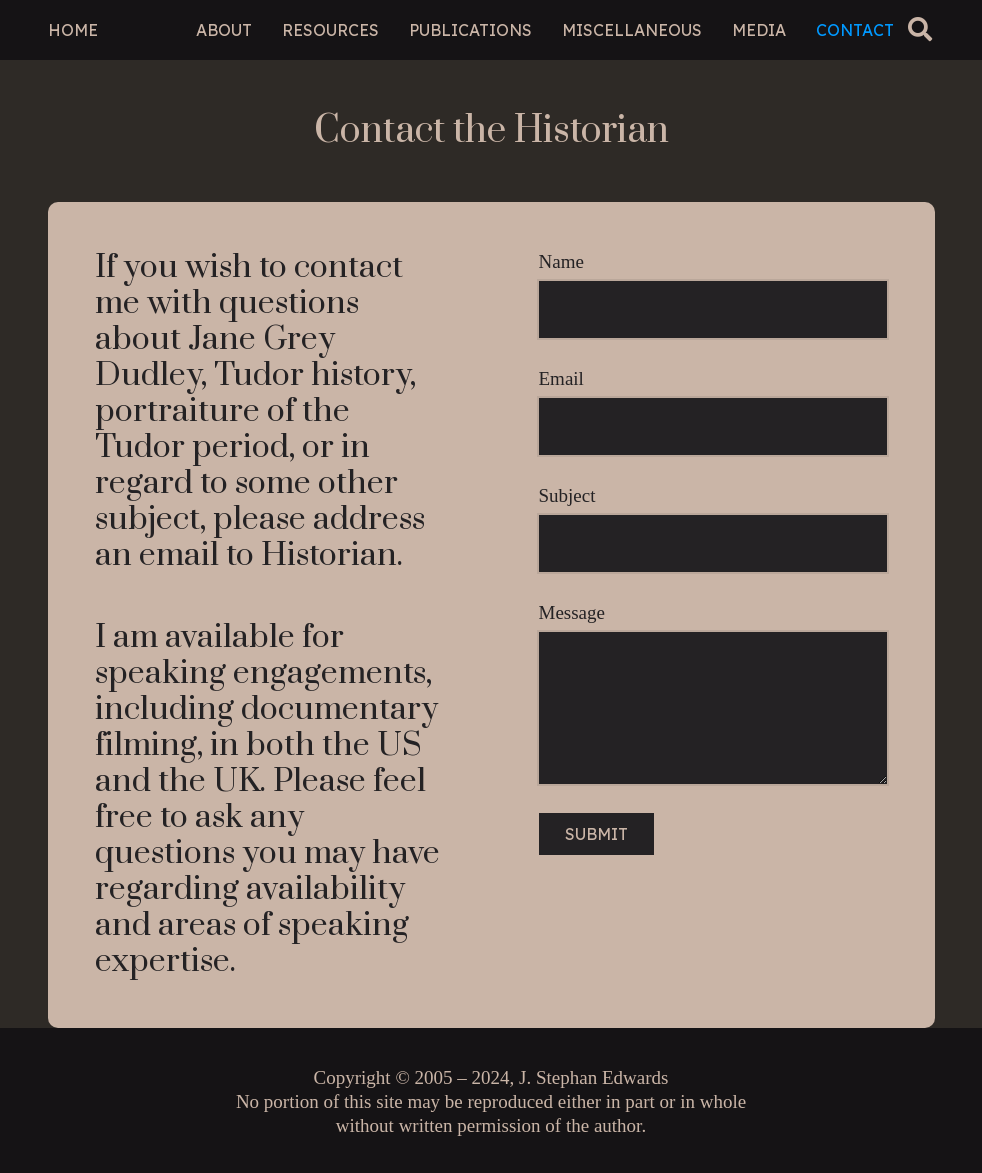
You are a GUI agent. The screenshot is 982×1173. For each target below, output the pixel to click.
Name (713, 295)
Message (713, 693)
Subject (713, 529)
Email (713, 412)
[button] (920, 29)
